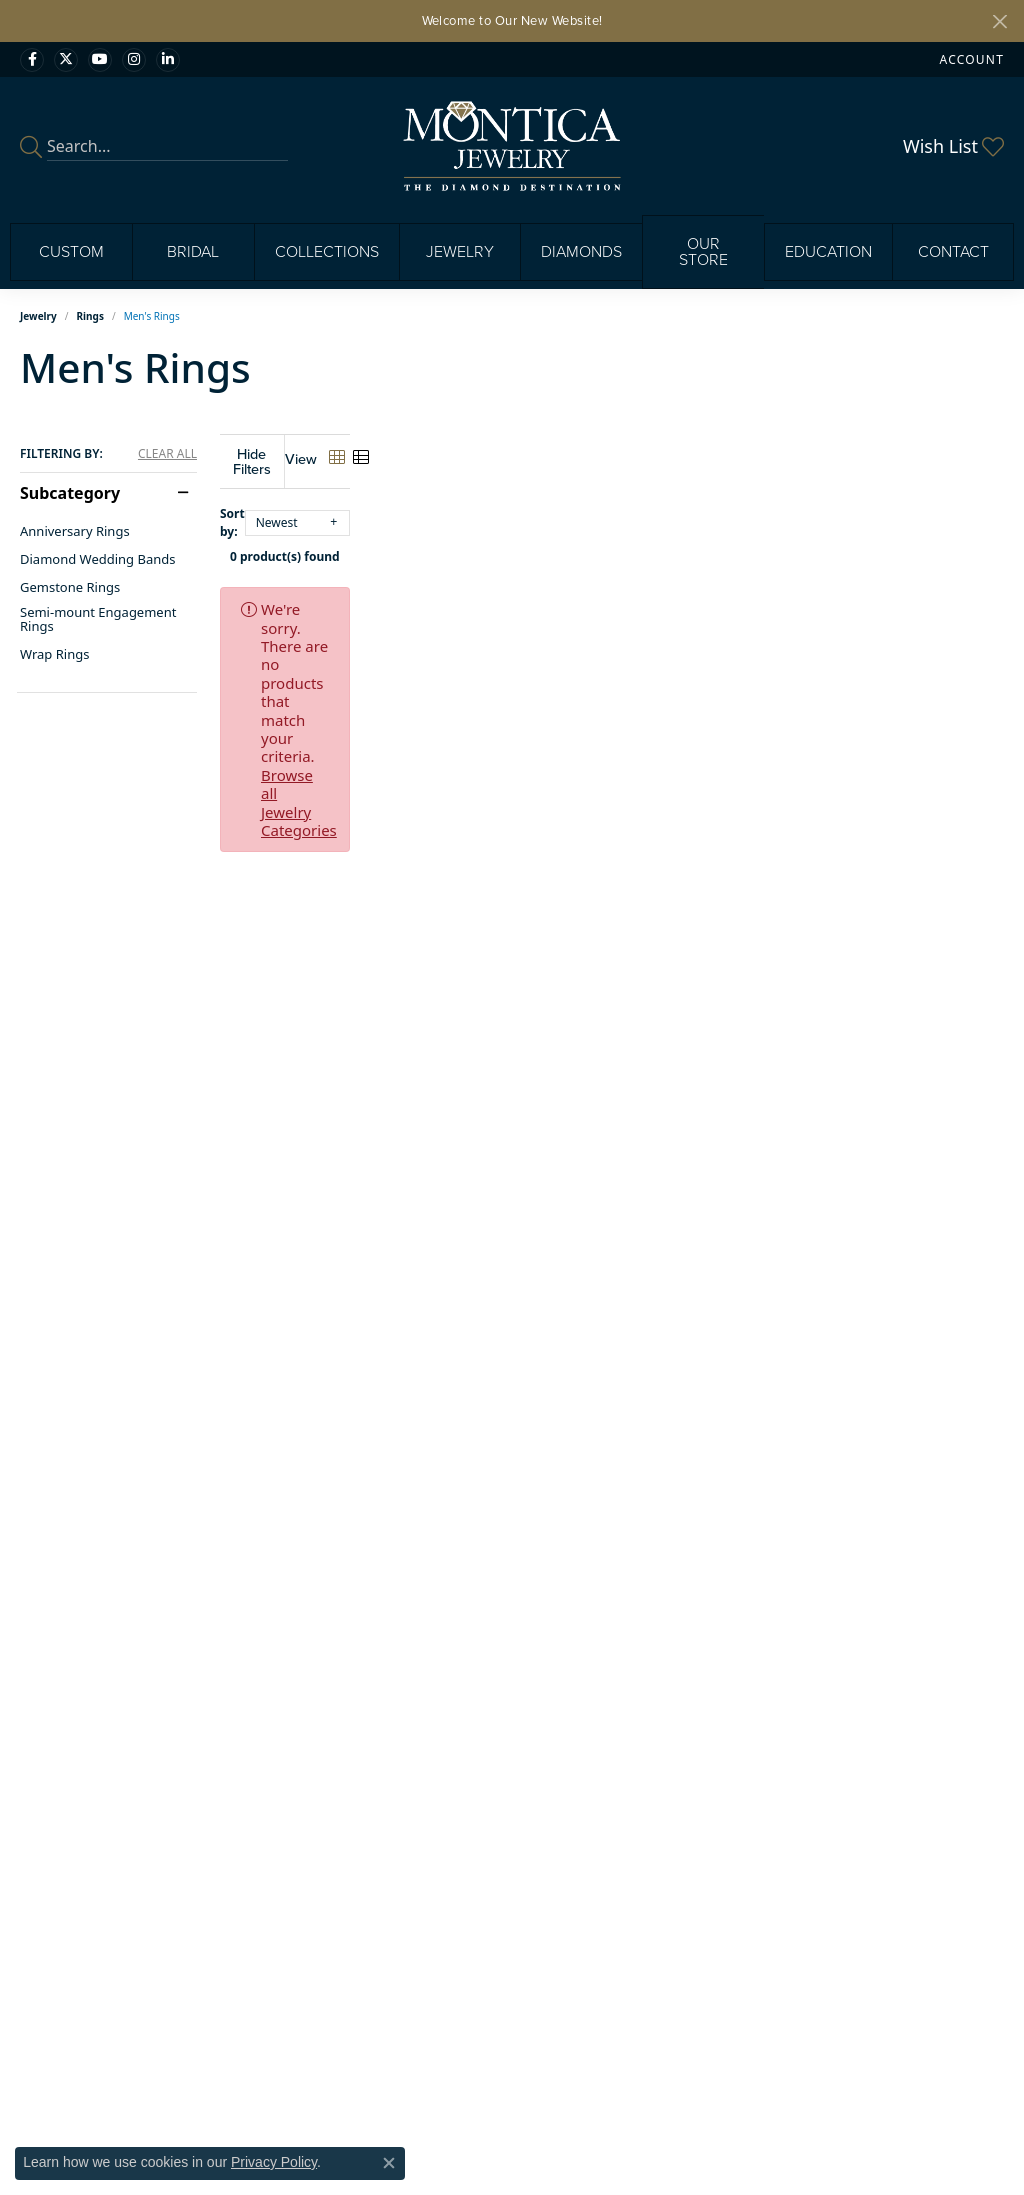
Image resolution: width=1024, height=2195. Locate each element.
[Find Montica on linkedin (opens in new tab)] (168, 60)
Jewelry (460, 251)
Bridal (193, 251)
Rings (90, 316)
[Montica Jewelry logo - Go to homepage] (512, 146)
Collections (327, 251)
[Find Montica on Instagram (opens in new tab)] (134, 60)
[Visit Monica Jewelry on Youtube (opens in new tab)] (100, 60)
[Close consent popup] (389, 2163)
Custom (71, 251)
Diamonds (581, 251)
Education (828, 251)
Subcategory (70, 493)
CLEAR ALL (167, 454)
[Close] (999, 21)
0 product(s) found (612, 541)
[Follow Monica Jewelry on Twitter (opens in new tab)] (66, 60)
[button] (970, 59)
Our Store (703, 251)
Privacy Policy (274, 2162)
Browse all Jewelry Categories (785, 594)
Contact (953, 251)
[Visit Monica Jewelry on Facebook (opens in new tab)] (32, 60)
